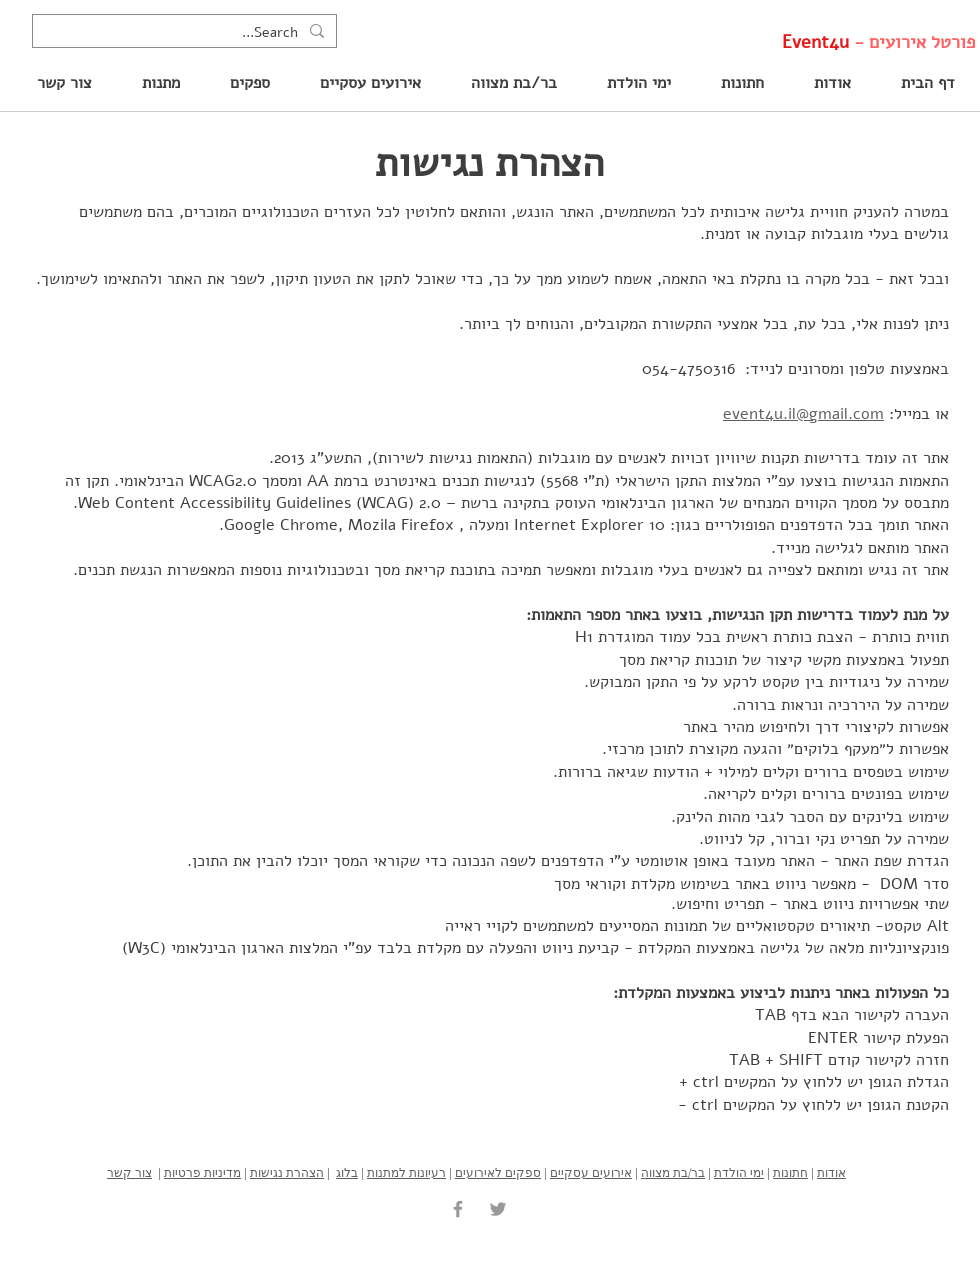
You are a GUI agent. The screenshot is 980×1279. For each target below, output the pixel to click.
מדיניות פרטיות (202, 1172)
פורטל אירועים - (878, 42)
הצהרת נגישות (287, 1172)
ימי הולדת (739, 1172)
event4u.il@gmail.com (803, 414)
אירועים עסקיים (591, 1172)
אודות (831, 1172)
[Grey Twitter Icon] (498, 1209)
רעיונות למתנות (406, 1172)
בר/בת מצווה (673, 1172)
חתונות (790, 1172)
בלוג (347, 1172)
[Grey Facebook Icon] (458, 1209)
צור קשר (129, 1172)
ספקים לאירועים (498, 1172)
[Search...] (186, 33)
